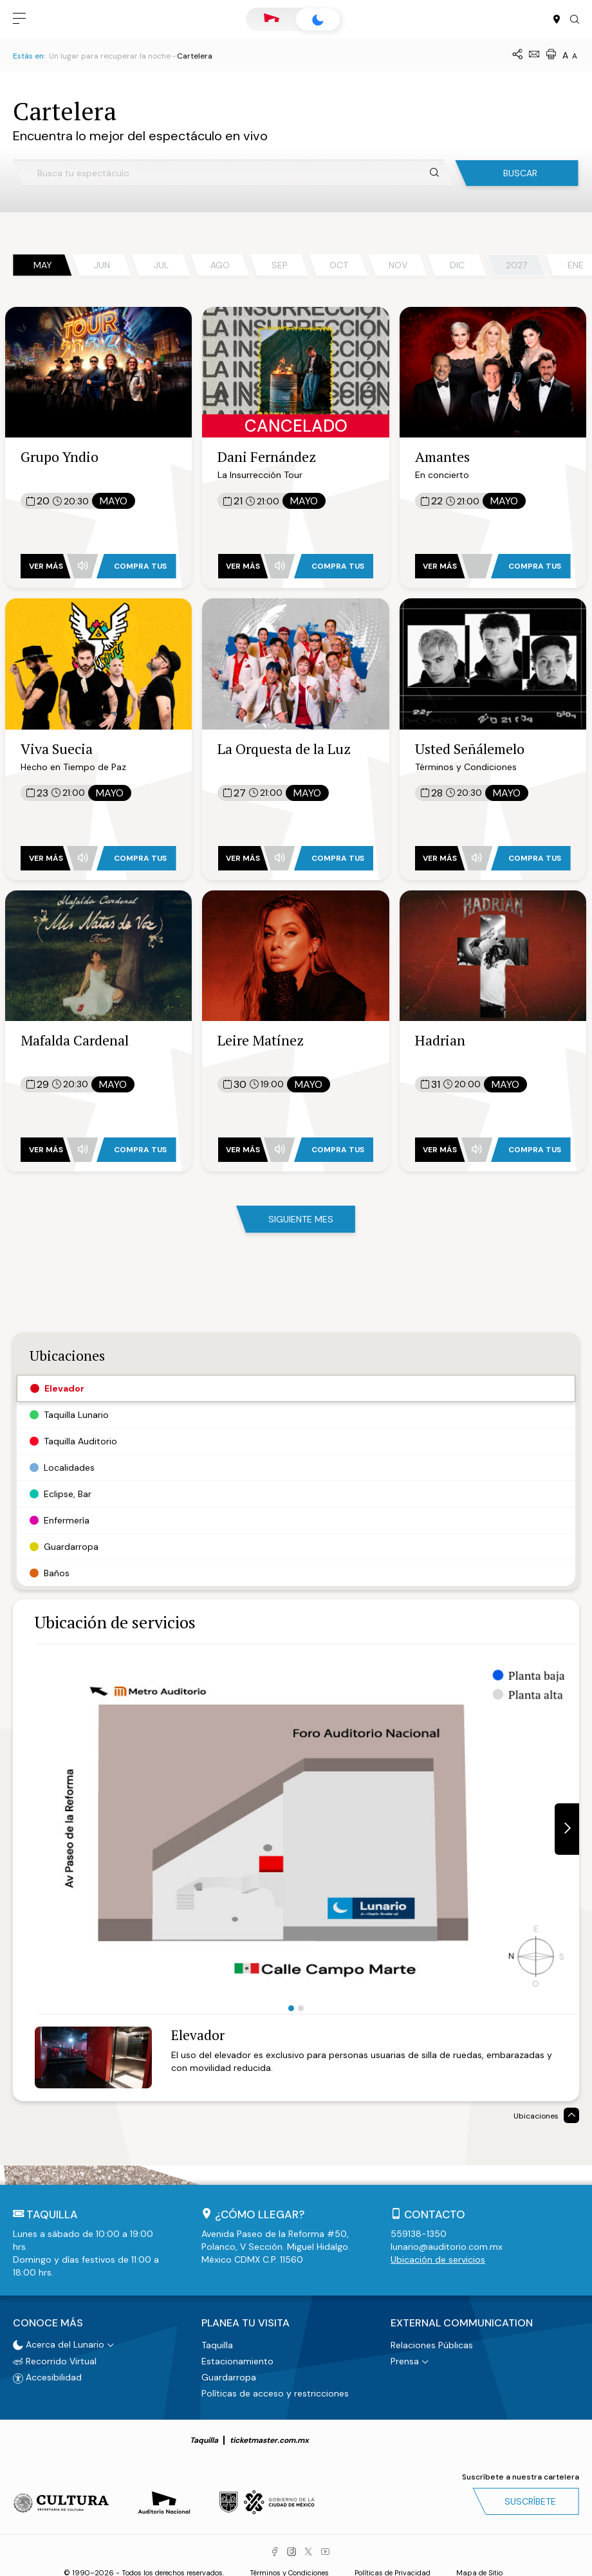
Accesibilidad (47, 2374)
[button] (19, 19)
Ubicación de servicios (438, 2259)
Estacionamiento (237, 2357)
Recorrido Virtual (55, 2357)
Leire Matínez (260, 1040)
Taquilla (217, 2341)
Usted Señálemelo (469, 748)
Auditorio (271, 19)
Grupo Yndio (59, 456)
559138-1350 (419, 2234)
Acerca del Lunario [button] (58, 2341)
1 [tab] (291, 2008)
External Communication (462, 2321)
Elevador (198, 2034)
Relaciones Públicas (432, 2341)
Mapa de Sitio (479, 2569)
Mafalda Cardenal (75, 1040)
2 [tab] (301, 2008)
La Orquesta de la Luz (284, 748)
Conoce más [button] (48, 2321)
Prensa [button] (405, 2357)
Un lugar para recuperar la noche (110, 56)
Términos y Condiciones (289, 2569)
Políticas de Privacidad (392, 2569)
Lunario (318, 20)
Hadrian (440, 1040)
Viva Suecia (57, 748)
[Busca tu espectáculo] (233, 173)
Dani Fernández (266, 456)
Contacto (434, 2214)
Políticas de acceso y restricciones (275, 2389)
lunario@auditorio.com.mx (447, 2246)
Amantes (442, 456)
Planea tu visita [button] (245, 2321)
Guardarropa (228, 2373)
